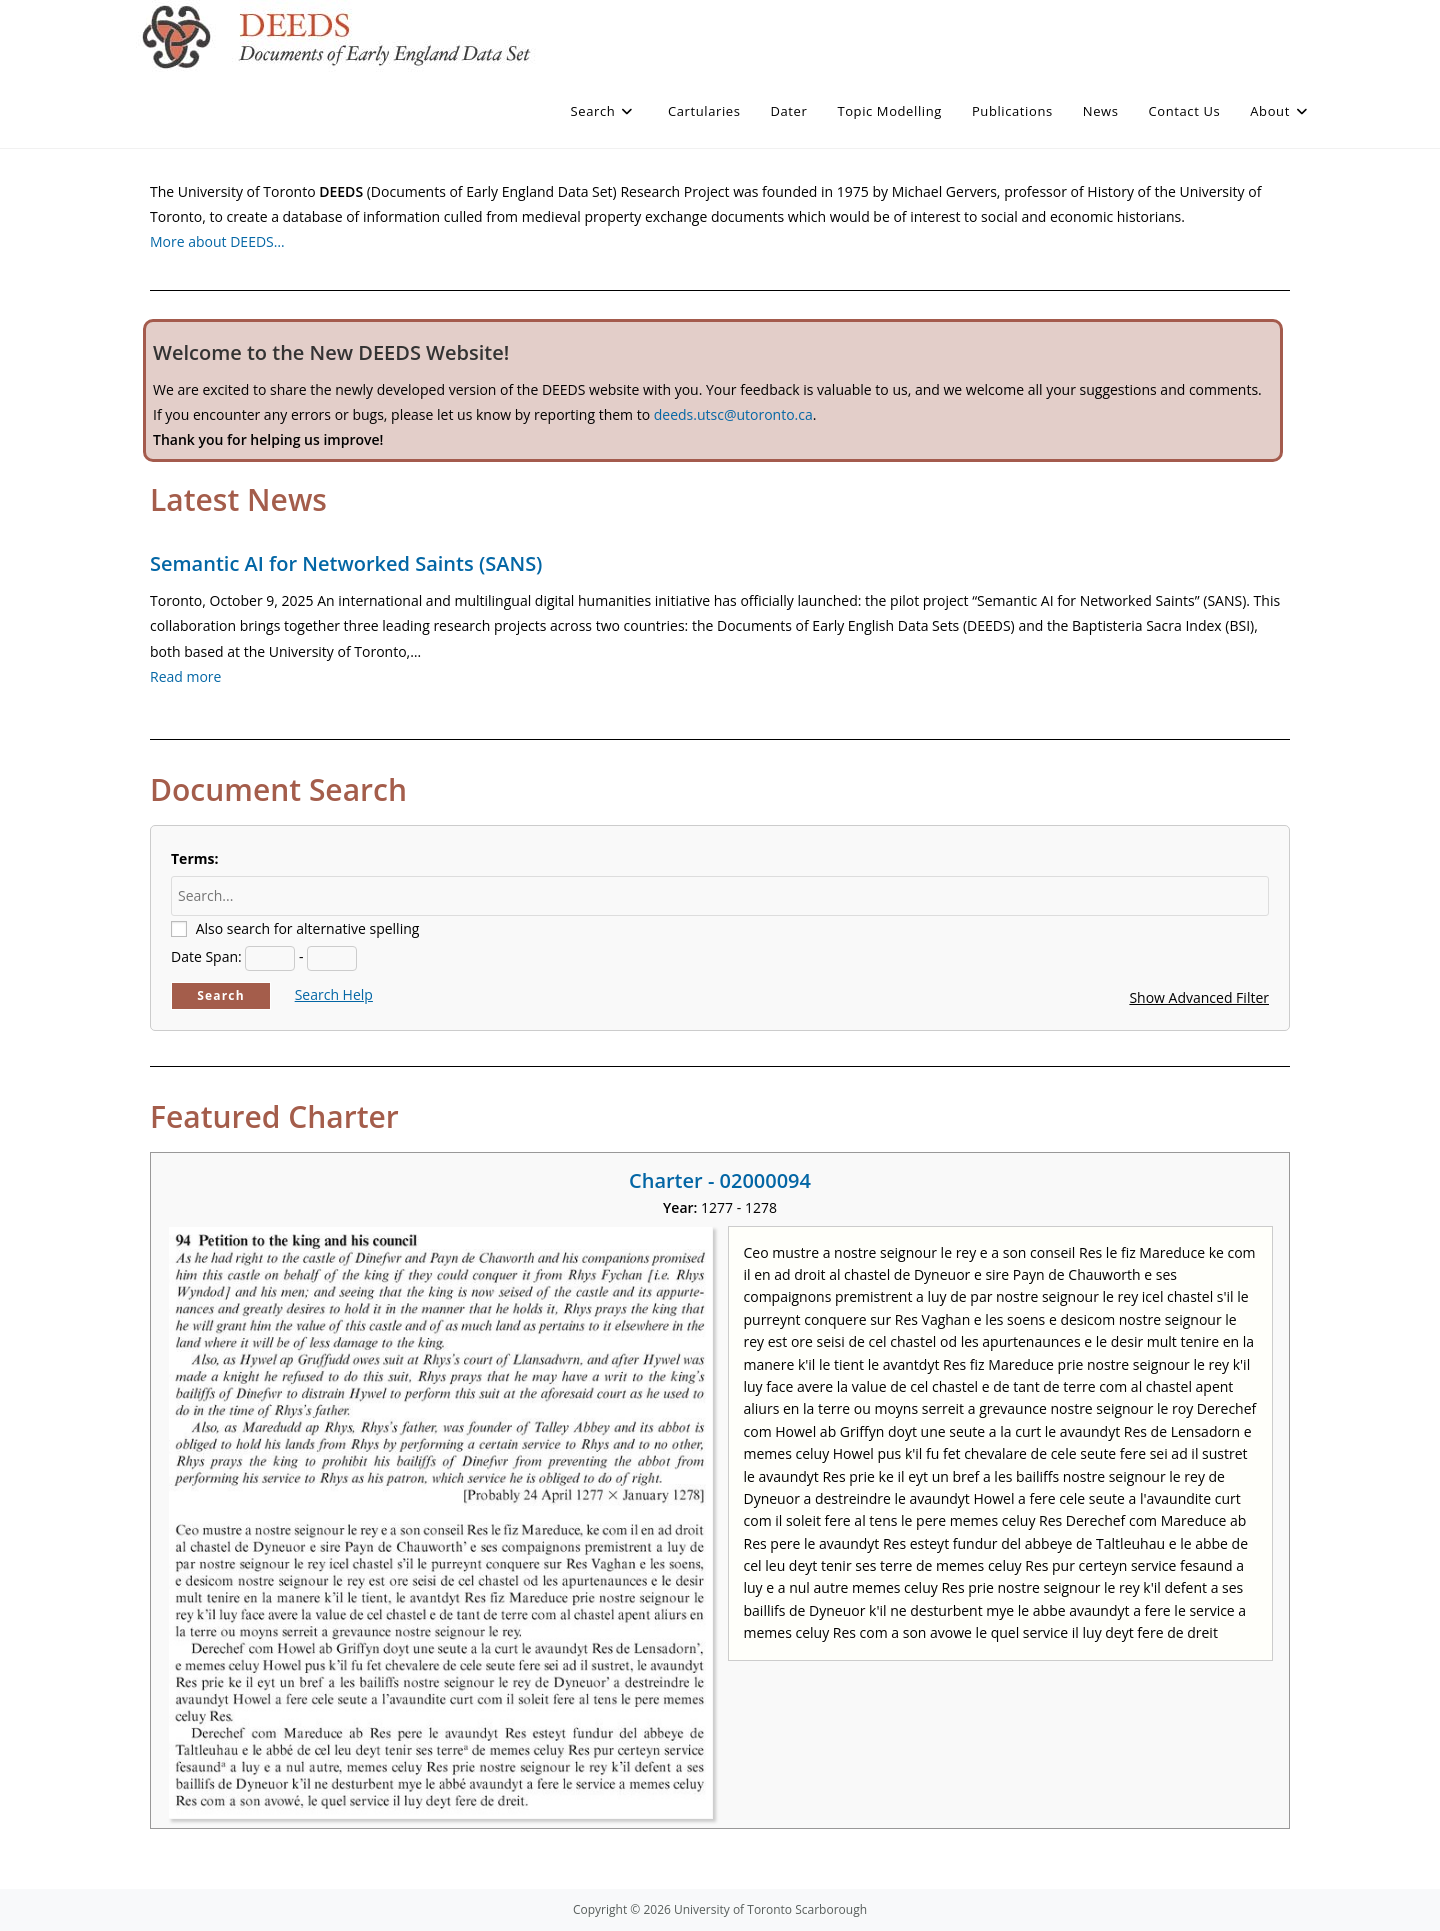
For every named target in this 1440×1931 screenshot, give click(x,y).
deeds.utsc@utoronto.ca (733, 414)
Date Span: (206, 956)
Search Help (334, 994)
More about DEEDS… (217, 241)
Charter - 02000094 (720, 1180)
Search (221, 995)
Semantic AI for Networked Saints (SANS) (346, 563)
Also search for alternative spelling (308, 928)
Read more (185, 676)
